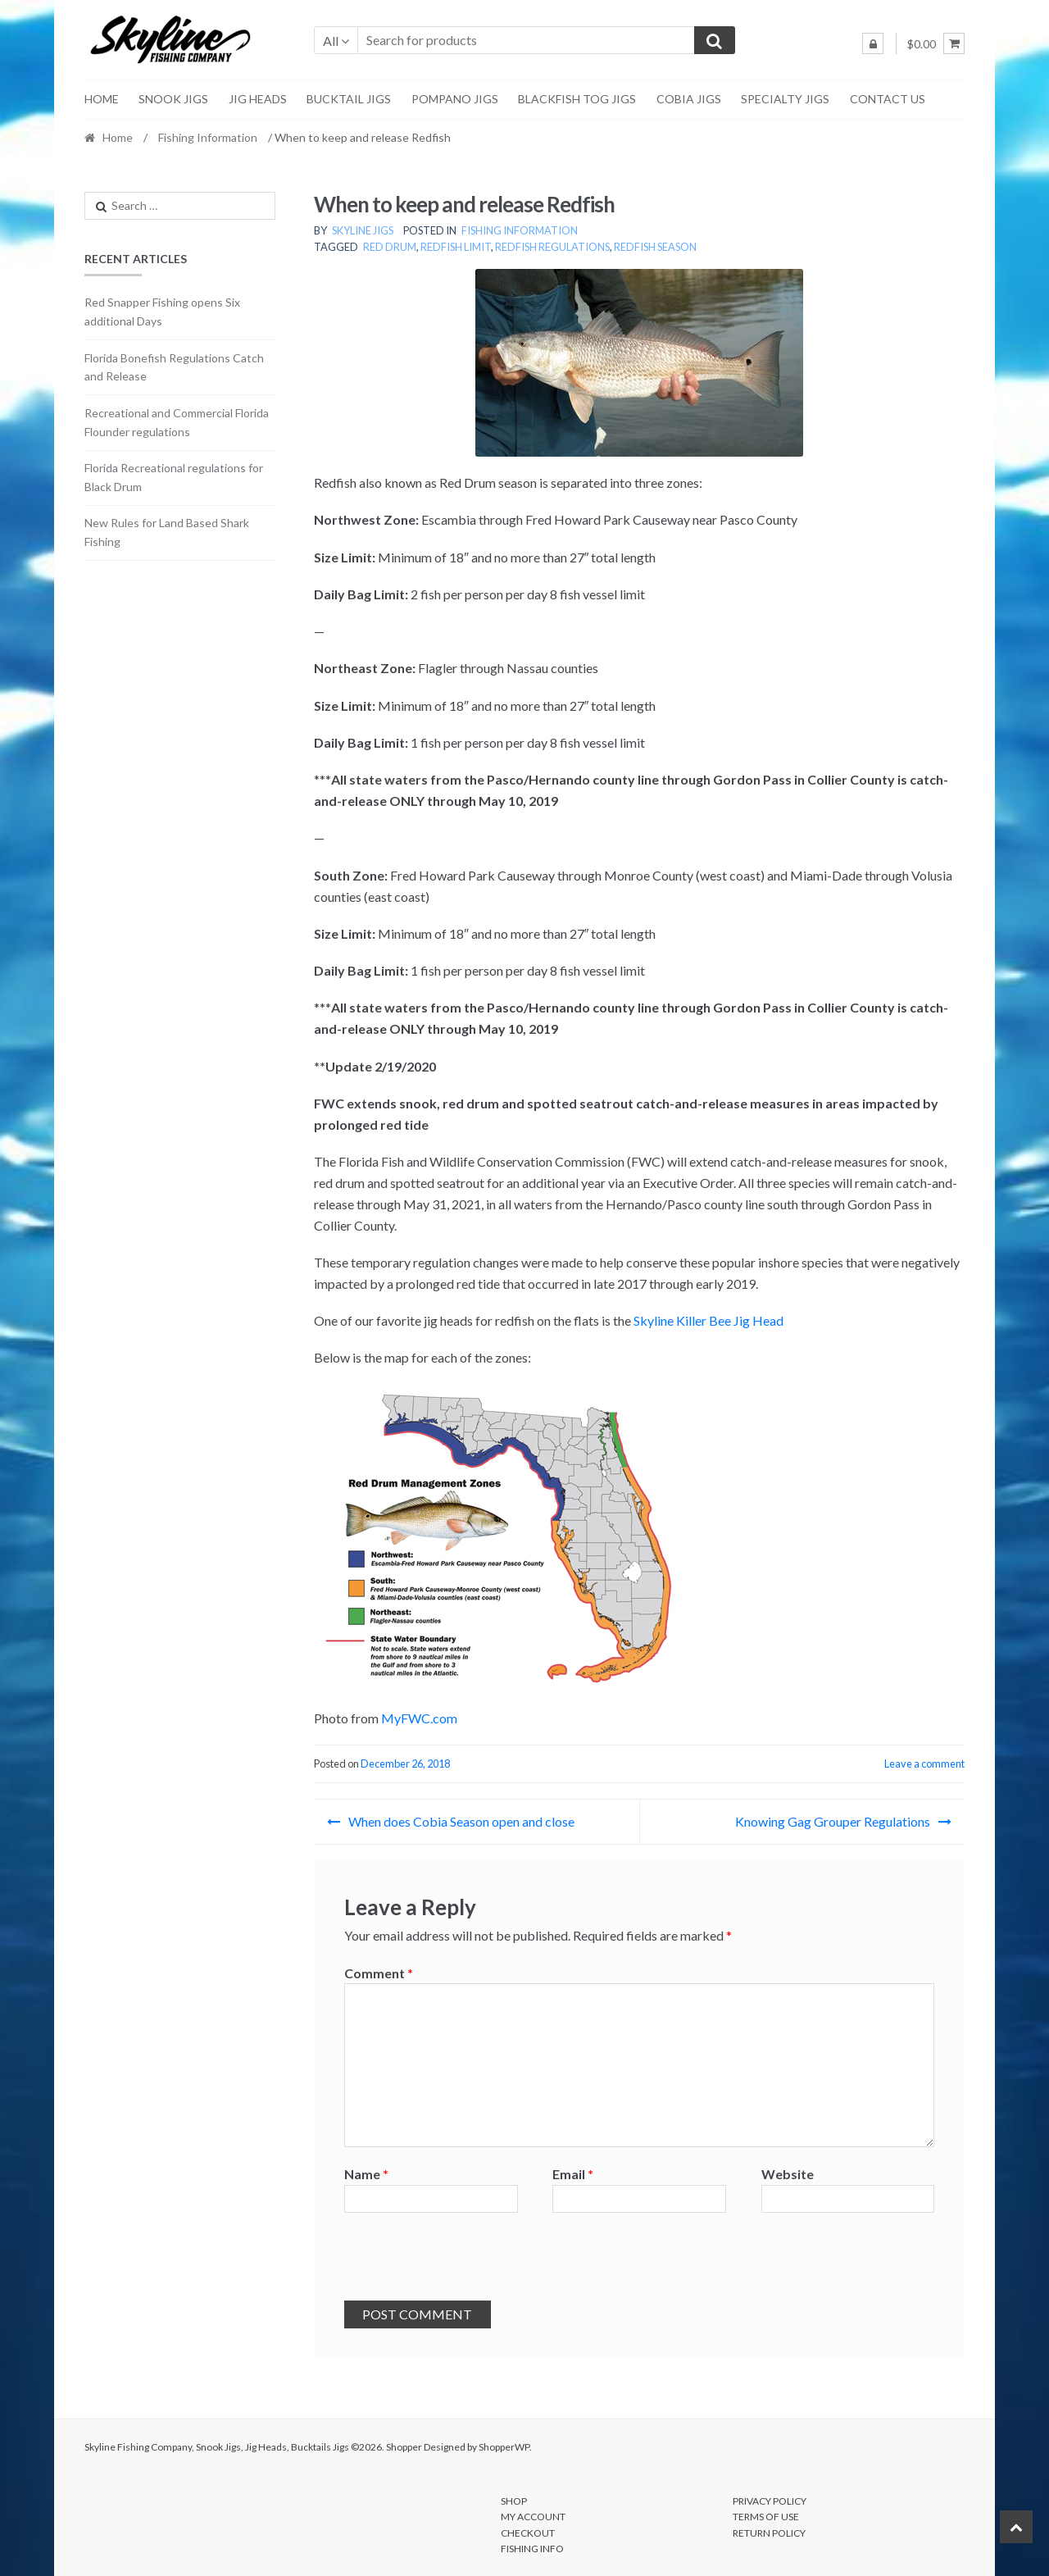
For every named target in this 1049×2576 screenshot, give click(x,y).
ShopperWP (504, 2447)
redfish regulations (552, 246)
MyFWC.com (419, 1718)
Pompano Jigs (454, 99)
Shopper (404, 2447)
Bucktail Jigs (349, 99)
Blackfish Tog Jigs (577, 99)
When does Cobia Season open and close (461, 1821)
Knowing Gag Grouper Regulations (832, 1821)
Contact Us (887, 99)
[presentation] (468, 2260)
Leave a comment (924, 1763)
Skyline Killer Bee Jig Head (708, 1320)
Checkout (528, 2533)
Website (787, 2174)
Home (101, 99)
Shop (514, 2501)
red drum (389, 246)
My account (533, 2516)
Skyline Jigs (362, 230)
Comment (378, 1973)
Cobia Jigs (688, 99)
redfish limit (455, 246)
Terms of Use (766, 2516)
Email (572, 2174)
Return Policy (769, 2533)
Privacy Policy (769, 2501)
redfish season (655, 246)
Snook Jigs (173, 99)
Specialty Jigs (785, 99)
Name (366, 2174)
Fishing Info (532, 2548)
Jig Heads (258, 99)
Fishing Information (207, 137)
